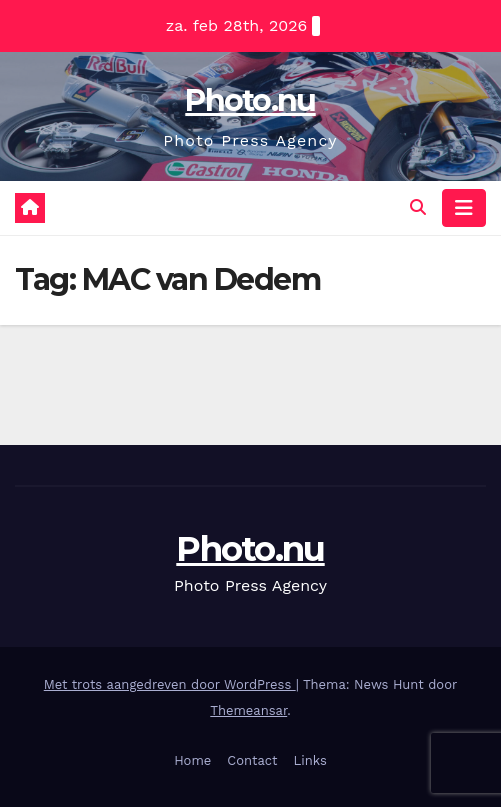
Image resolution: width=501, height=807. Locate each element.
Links (310, 760)
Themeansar (248, 710)
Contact (252, 760)
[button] (418, 207)
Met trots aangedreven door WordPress (170, 684)
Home (192, 760)
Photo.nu (250, 100)
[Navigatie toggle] (464, 208)
